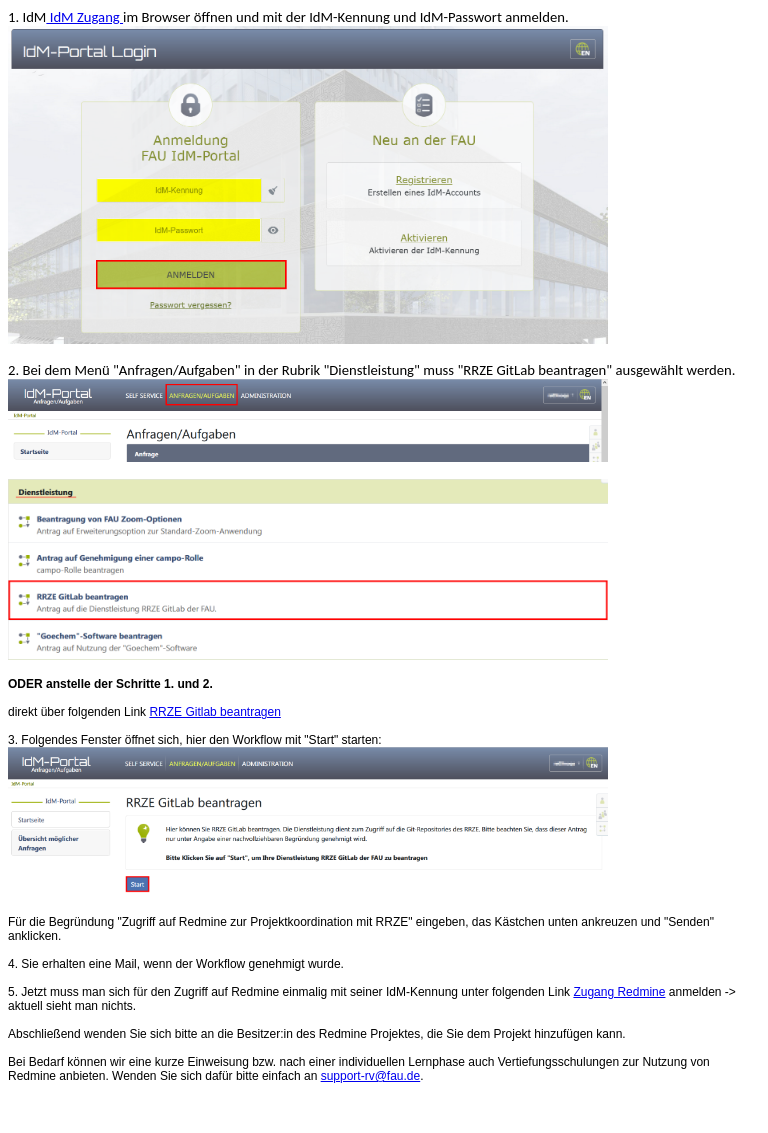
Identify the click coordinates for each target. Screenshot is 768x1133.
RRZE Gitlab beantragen (214, 712)
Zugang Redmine (619, 992)
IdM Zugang (84, 17)
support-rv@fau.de (371, 1076)
